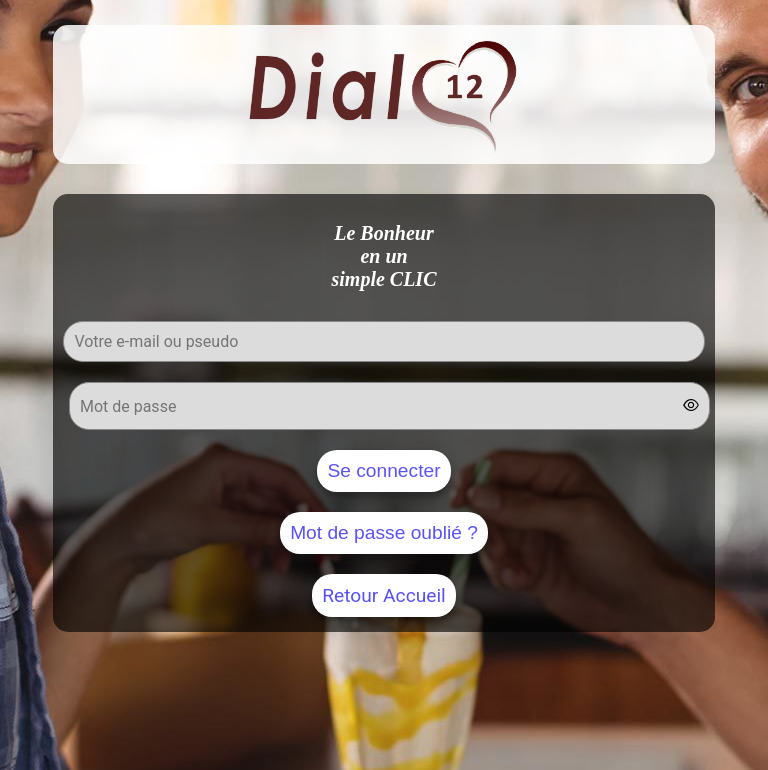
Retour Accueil (384, 595)
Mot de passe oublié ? (384, 532)
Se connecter (383, 470)
